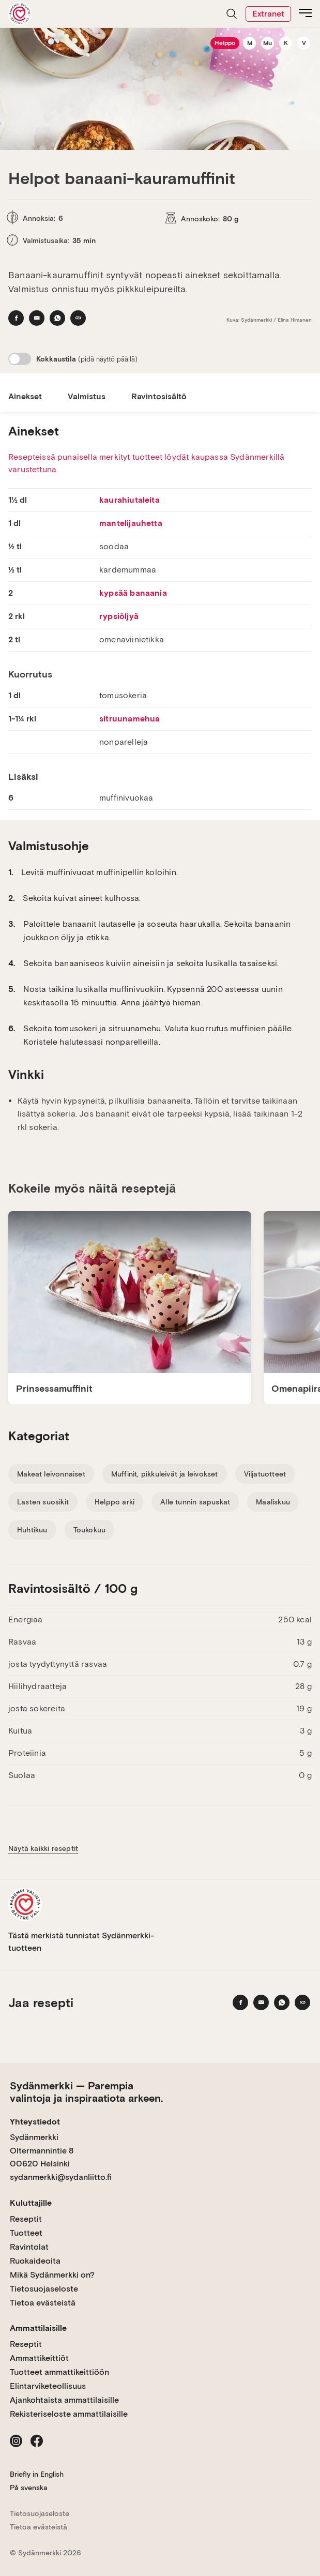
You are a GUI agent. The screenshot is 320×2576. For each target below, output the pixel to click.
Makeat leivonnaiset (51, 1474)
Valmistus (86, 396)
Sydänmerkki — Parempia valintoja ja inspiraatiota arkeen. (86, 2092)
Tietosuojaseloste (44, 2289)
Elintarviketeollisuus (48, 2386)
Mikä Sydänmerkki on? (52, 2275)
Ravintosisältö (159, 396)
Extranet (268, 14)
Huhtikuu (32, 1530)
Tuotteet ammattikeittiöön (59, 2372)
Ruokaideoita (35, 2261)
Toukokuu (89, 1530)
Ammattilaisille (38, 2328)
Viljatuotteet (265, 1474)
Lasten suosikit (43, 1502)
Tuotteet (26, 2233)
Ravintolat (29, 2247)
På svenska (29, 2487)
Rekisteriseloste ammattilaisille (69, 2414)
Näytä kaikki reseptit (43, 1848)
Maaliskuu (273, 1502)
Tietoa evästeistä (42, 2303)
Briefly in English (37, 2474)
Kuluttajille (31, 2203)
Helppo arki (114, 1502)
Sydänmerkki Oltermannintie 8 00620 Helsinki (41, 2150)
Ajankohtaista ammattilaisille (64, 2400)
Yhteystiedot (35, 2122)
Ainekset (25, 396)
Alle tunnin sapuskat (195, 1502)
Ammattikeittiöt (39, 2358)
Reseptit (26, 2219)
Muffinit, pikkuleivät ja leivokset (164, 1474)
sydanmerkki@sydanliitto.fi (61, 2177)
